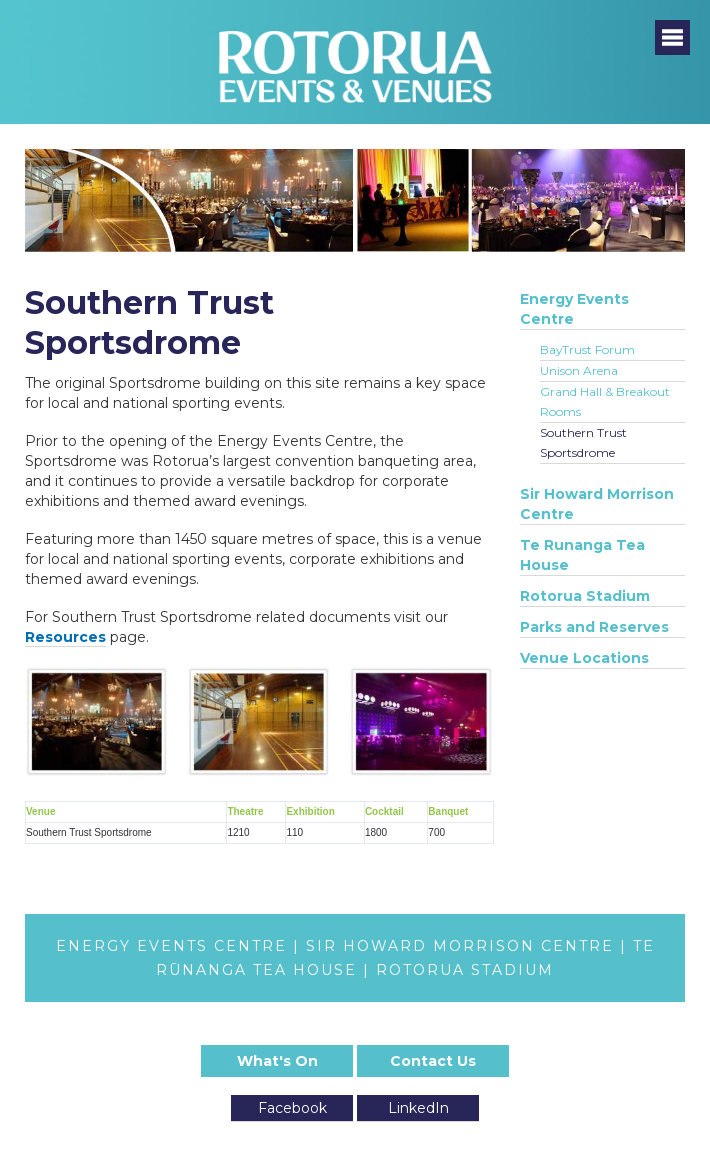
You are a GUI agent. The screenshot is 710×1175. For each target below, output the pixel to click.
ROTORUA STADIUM (465, 970)
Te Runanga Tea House (582, 555)
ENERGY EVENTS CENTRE (171, 946)
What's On (277, 1061)
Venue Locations (584, 658)
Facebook (292, 1108)
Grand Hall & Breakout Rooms (605, 401)
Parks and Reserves (594, 627)
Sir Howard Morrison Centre (597, 504)
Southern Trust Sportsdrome (583, 442)
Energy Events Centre (574, 309)
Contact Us (433, 1061)
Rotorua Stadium (585, 596)
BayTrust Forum (587, 349)
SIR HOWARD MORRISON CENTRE (460, 946)
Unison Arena (579, 370)
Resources (65, 637)
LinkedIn (418, 1108)
